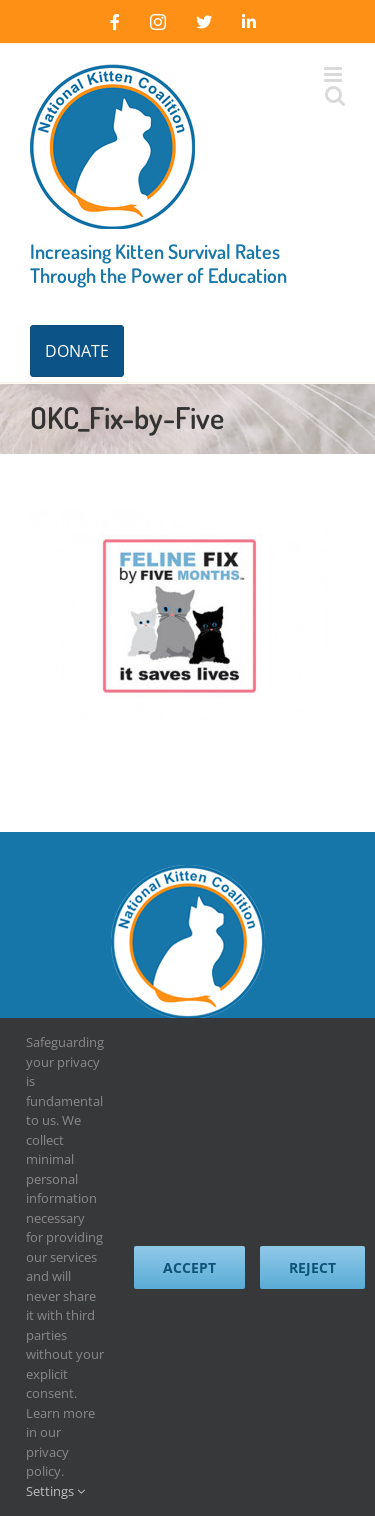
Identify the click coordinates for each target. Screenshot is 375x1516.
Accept (189, 1267)
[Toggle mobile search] (334, 95)
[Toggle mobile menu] (334, 74)
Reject (312, 1267)
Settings (55, 1491)
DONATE (77, 351)
